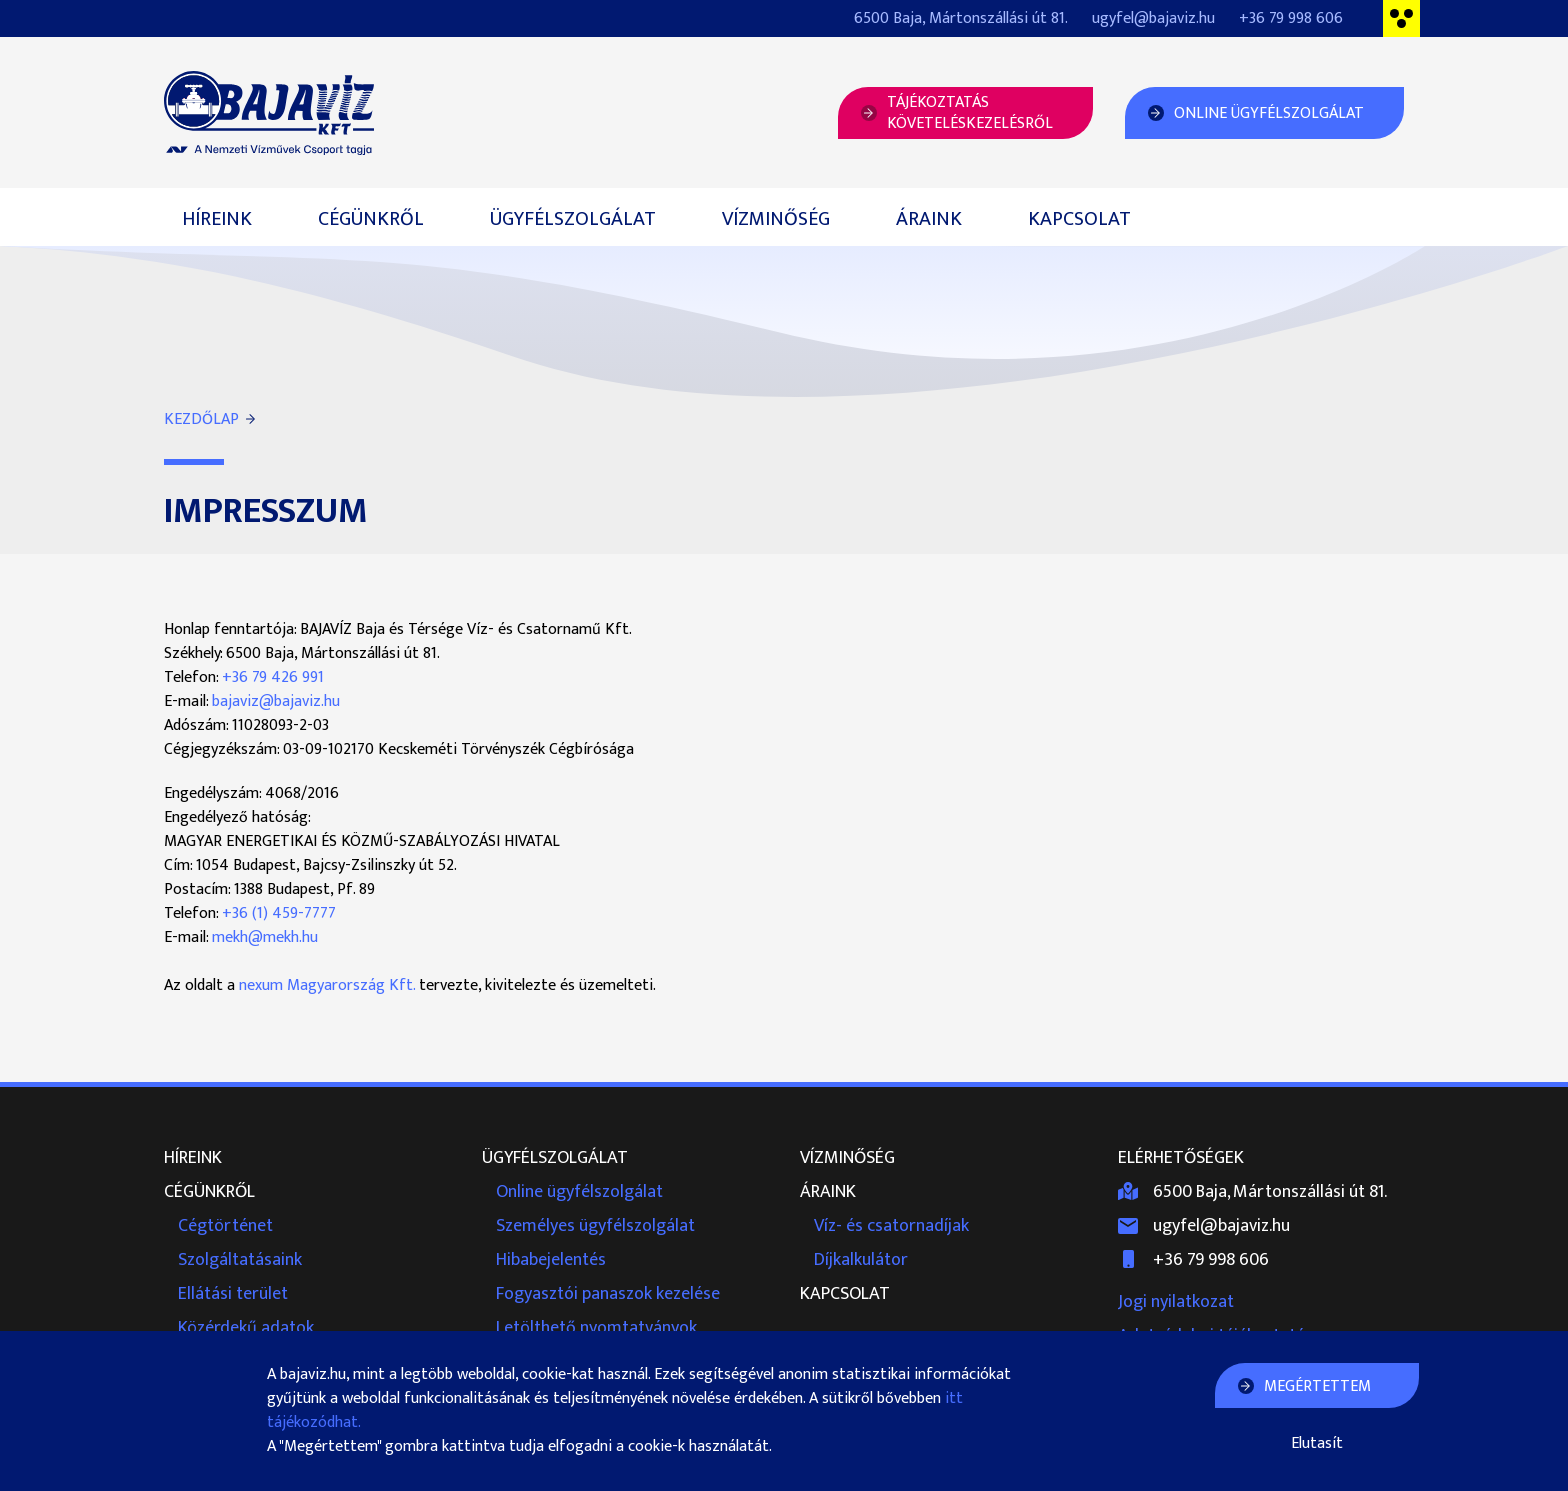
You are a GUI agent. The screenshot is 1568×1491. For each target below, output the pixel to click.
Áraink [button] (929, 219)
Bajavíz (269, 113)
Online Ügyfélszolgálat (1269, 113)
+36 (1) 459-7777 (279, 913)
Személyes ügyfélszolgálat (595, 1226)
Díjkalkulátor (861, 1260)
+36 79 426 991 (273, 677)
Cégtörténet (225, 1226)
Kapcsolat (1079, 219)
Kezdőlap (201, 419)
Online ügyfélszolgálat (579, 1192)
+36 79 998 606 (1291, 18)
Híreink (217, 219)
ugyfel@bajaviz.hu (1153, 18)
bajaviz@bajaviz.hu (276, 701)
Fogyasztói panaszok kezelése (608, 1294)
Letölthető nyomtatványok (596, 1328)
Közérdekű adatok (246, 1328)
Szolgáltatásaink (240, 1260)
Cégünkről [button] (371, 219)
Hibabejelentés (551, 1260)
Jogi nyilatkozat (1176, 1302)
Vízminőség (776, 219)
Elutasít (1317, 1444)
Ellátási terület (233, 1294)
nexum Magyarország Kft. (327, 985)
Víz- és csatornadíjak (891, 1226)
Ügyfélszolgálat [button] (573, 219)
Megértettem (1317, 1386)
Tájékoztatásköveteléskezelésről (970, 113)
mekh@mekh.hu (265, 937)
